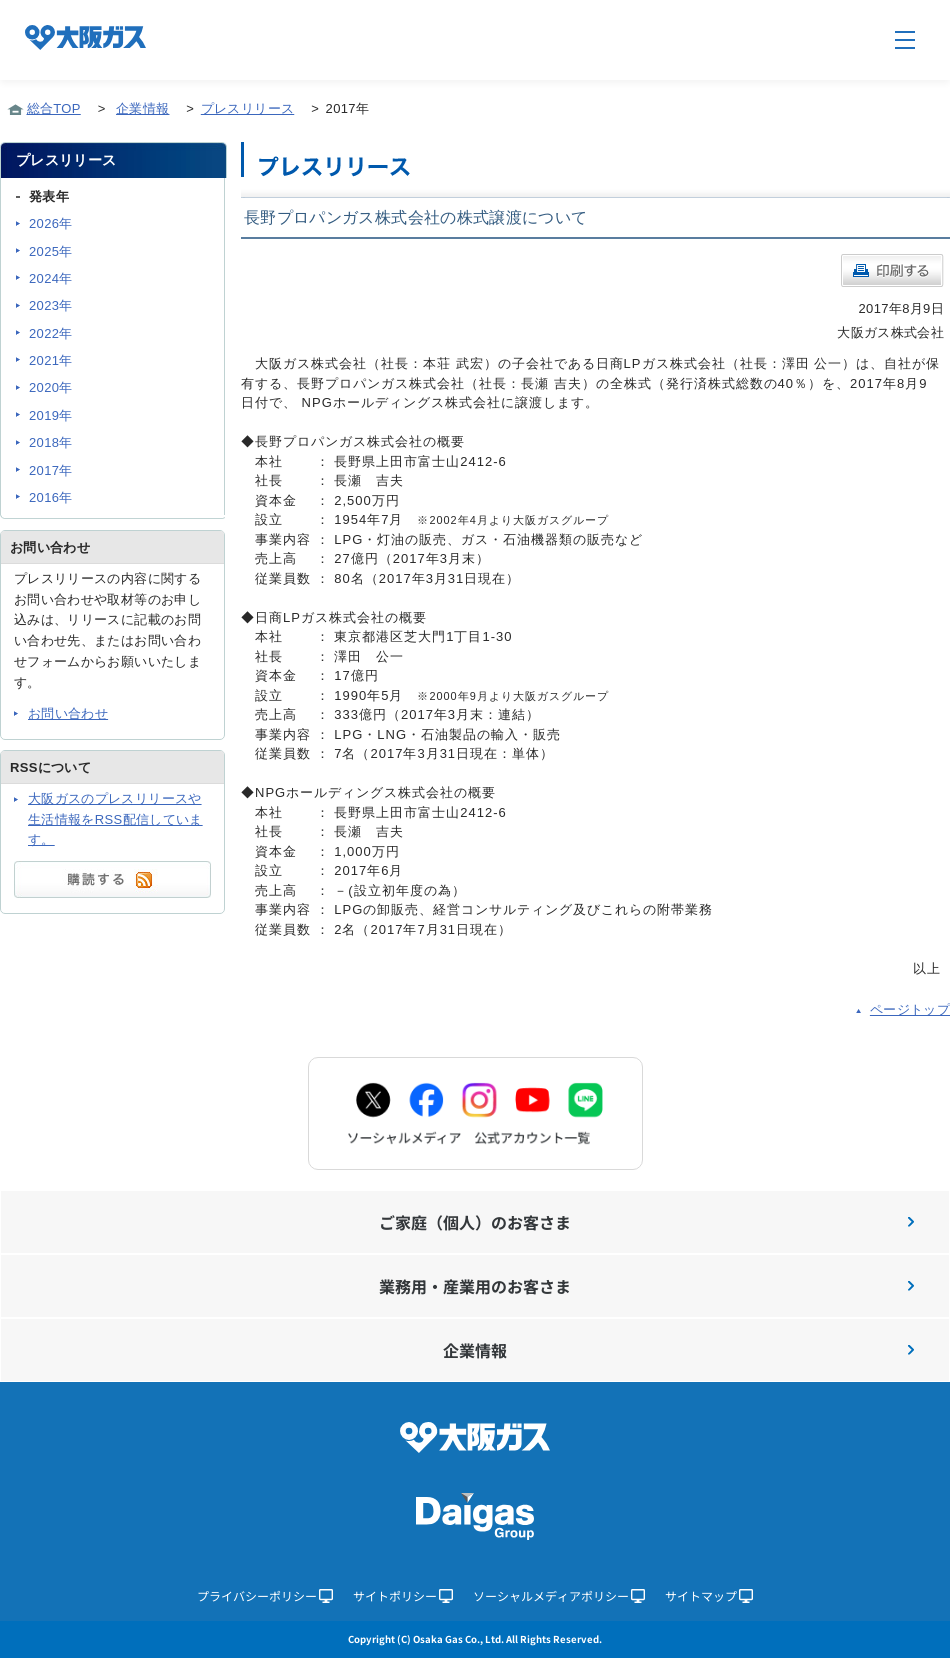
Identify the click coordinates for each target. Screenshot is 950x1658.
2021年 (51, 360)
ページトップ (910, 1009)
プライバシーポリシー (265, 1595)
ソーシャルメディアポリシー (559, 1595)
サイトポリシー (403, 1595)
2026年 (51, 223)
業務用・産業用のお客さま (646, 1286)
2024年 (51, 278)
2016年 (51, 497)
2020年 (51, 387)
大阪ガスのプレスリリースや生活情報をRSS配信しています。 (115, 819)
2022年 (51, 333)
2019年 (51, 415)
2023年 (51, 305)
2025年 (51, 251)
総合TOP (54, 108)
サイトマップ (709, 1595)
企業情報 (142, 108)
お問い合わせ (68, 713)
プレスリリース (247, 108)
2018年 (51, 442)
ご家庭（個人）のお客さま (646, 1222)
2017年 (51, 470)
